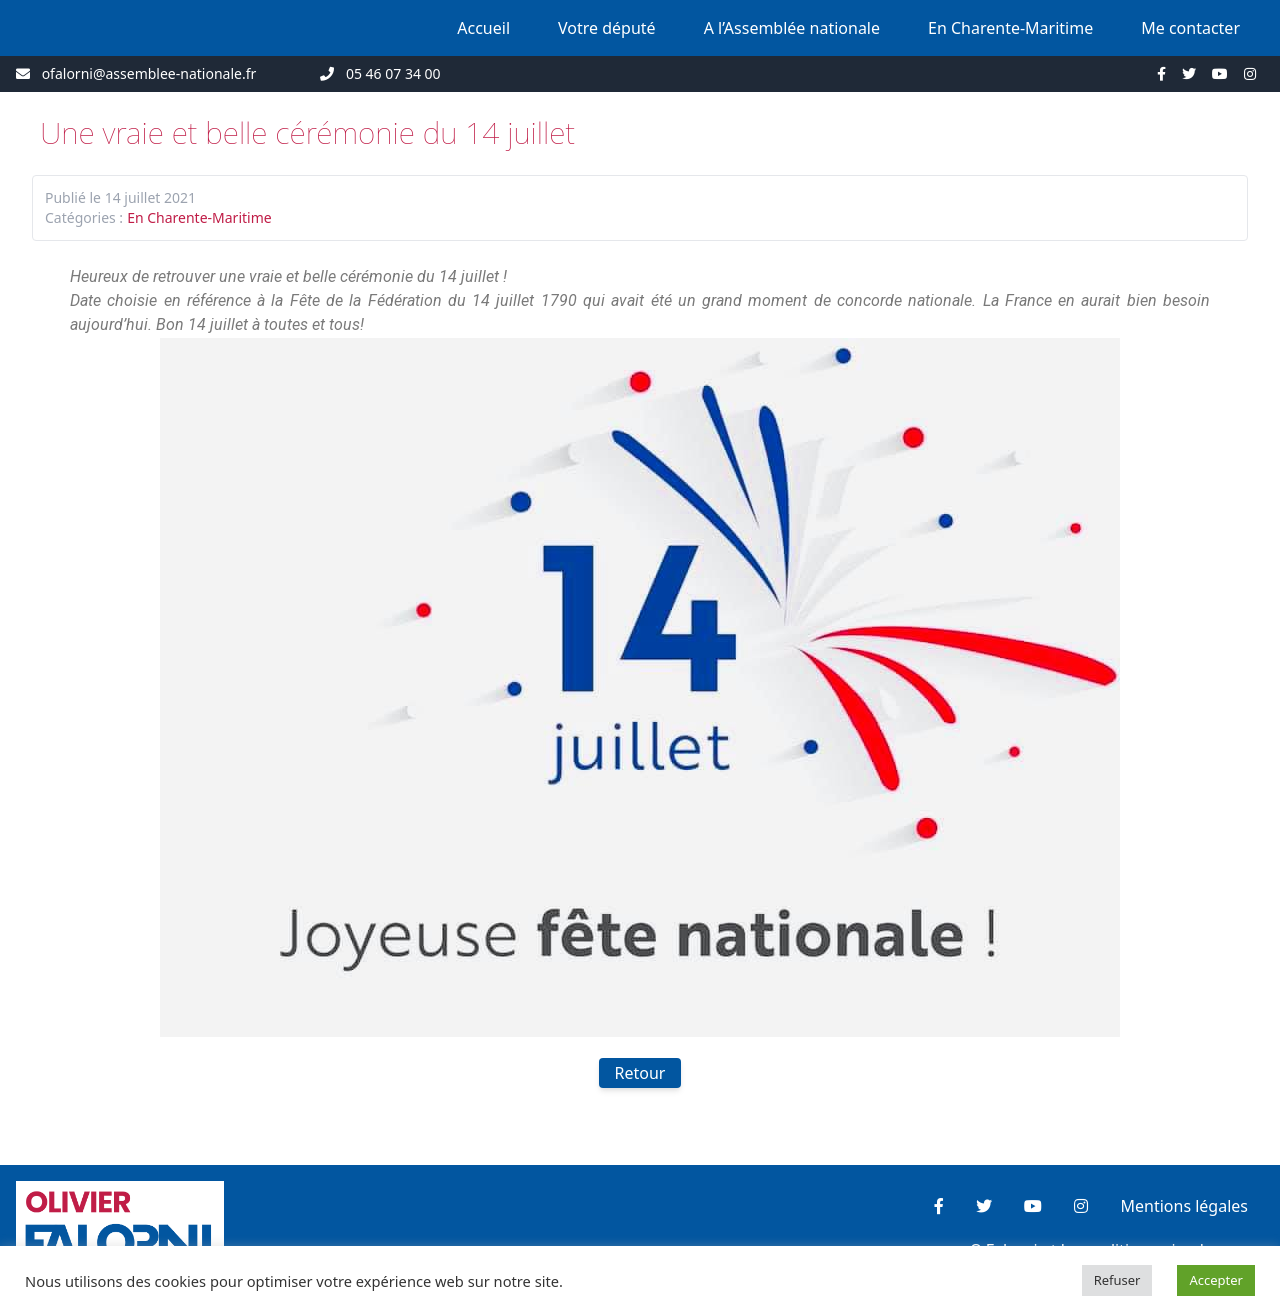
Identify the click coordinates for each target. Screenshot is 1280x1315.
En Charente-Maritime (1010, 28)
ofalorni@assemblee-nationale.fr (149, 73)
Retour (640, 1073)
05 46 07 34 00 (393, 73)
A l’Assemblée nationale (792, 28)
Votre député (607, 28)
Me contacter (1190, 28)
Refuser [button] (1117, 1280)
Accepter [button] (1216, 1280)
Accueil (483, 28)
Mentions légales (1184, 1206)
